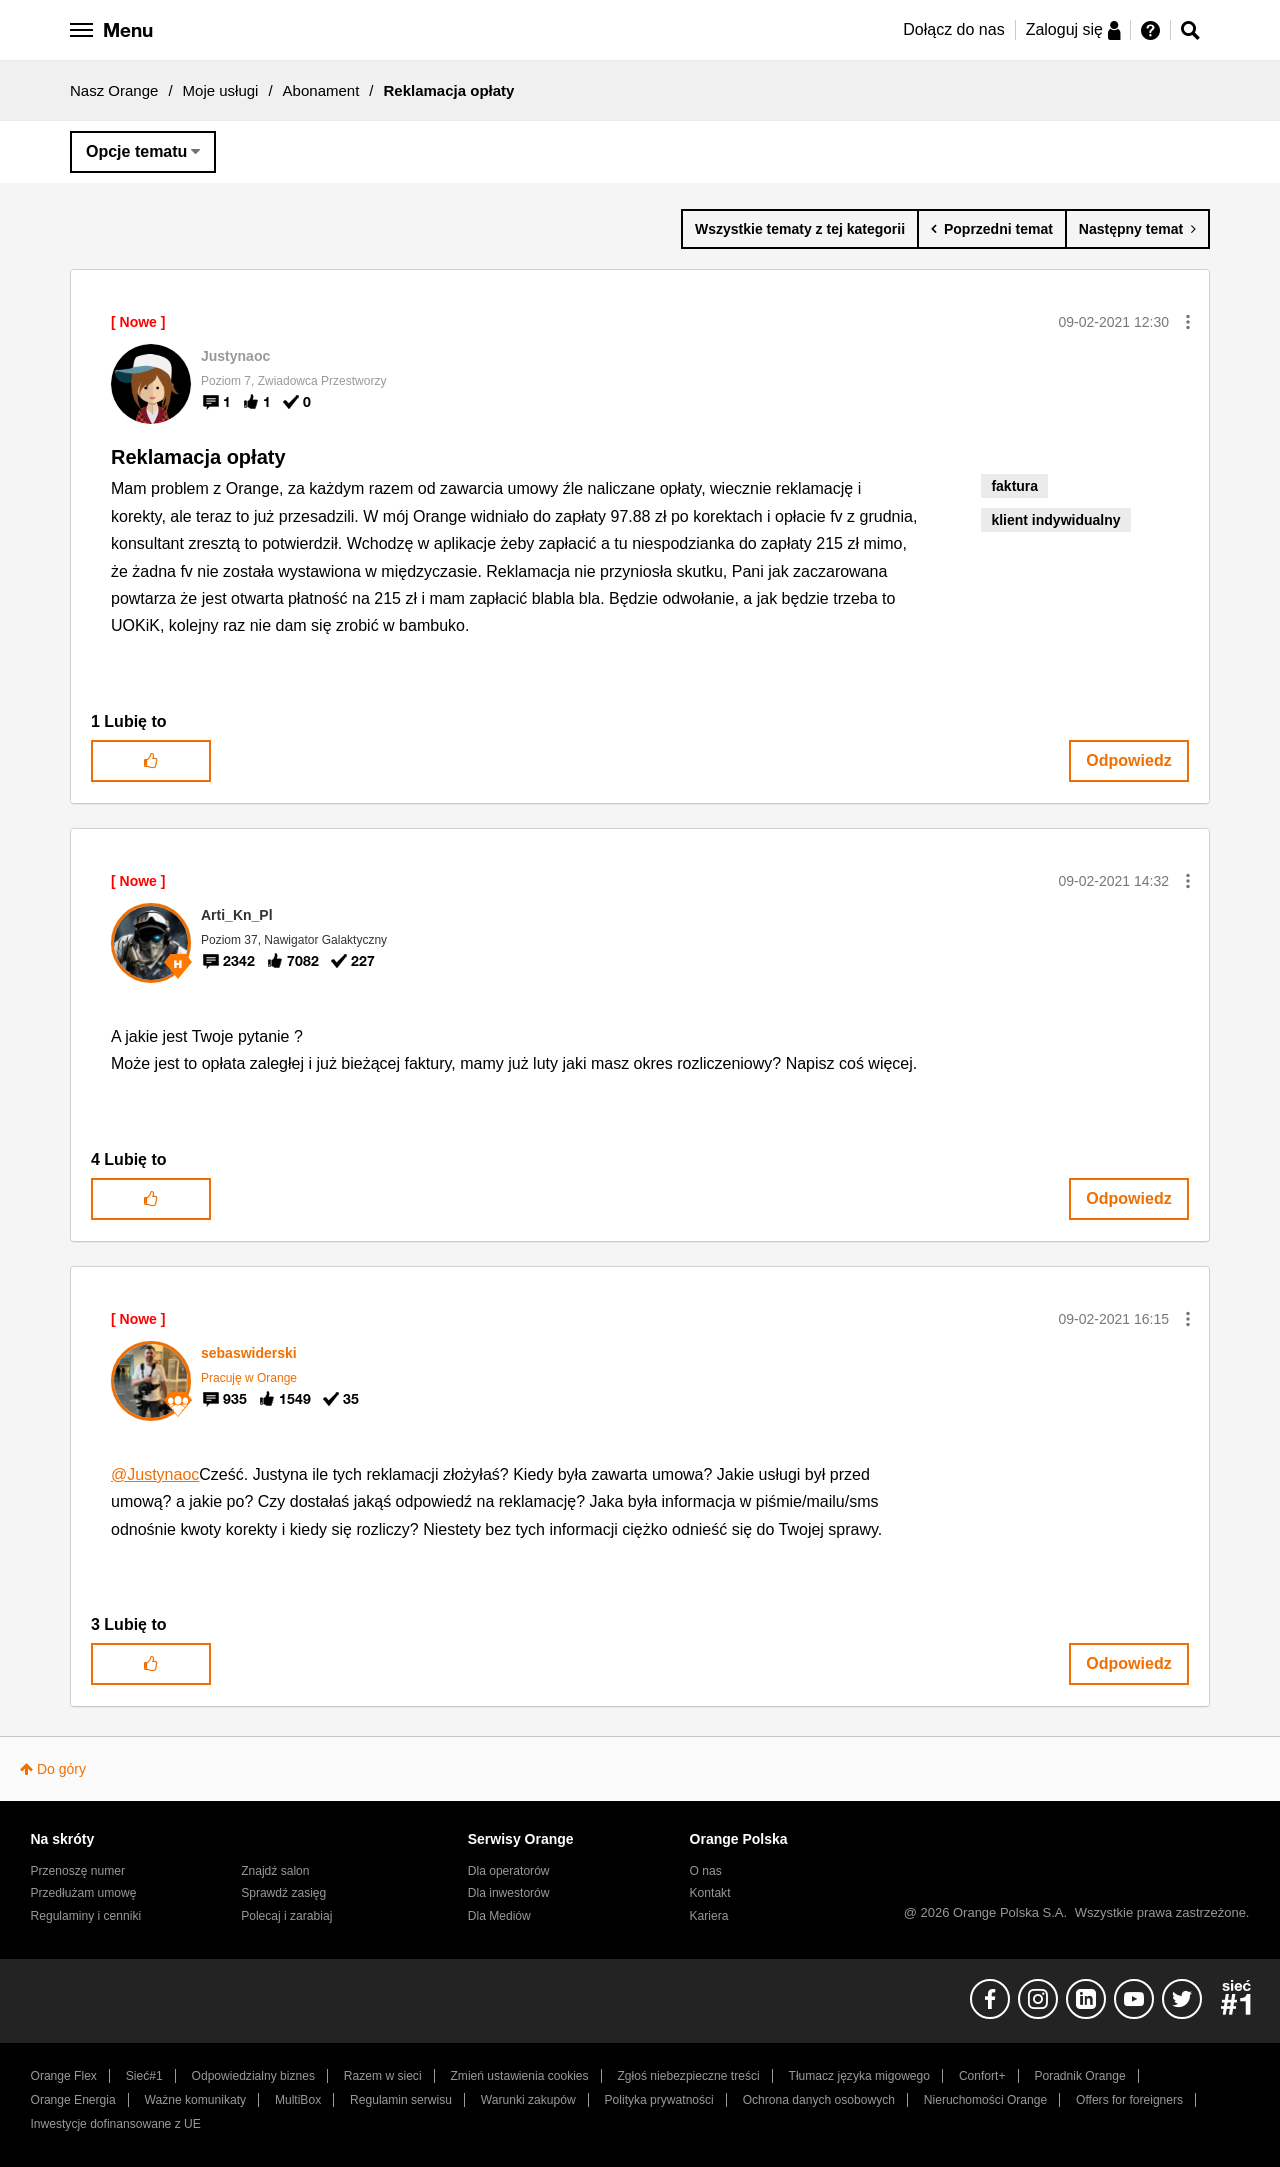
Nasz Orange (114, 90)
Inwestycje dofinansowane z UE (116, 2124)
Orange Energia (73, 2100)
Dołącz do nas (953, 29)
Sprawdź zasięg (283, 1893)
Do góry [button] (61, 1769)
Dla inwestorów (509, 1893)
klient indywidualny (1055, 520)
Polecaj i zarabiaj (286, 1916)
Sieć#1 (144, 2076)
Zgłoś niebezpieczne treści (689, 2076)
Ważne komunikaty (195, 2100)
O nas (706, 1871)
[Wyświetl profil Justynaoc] (235, 356)
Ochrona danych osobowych (819, 2100)
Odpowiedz (1128, 760)
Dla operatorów (509, 1871)
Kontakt (710, 1893)
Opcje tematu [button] (136, 151)
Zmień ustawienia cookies (519, 2076)
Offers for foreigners (1129, 2100)
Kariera (709, 1916)
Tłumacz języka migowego (859, 2076)
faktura (1014, 486)
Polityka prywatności (659, 2100)
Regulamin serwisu (401, 2100)
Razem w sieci (383, 2076)
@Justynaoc (155, 1474)
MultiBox (298, 2100)
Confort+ (982, 2076)
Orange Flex (64, 2076)
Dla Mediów (499, 1916)
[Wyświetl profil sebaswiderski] (249, 1353)
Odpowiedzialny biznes (253, 2076)
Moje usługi (221, 90)
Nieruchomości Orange (985, 2100)
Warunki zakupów (528, 2100)
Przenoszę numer (78, 1871)
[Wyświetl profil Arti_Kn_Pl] (237, 915)
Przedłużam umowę (84, 1893)
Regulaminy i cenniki (86, 1916)
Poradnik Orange (1079, 2076)
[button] (1188, 322)
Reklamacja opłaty (198, 457)
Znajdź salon (275, 1871)
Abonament (321, 90)
